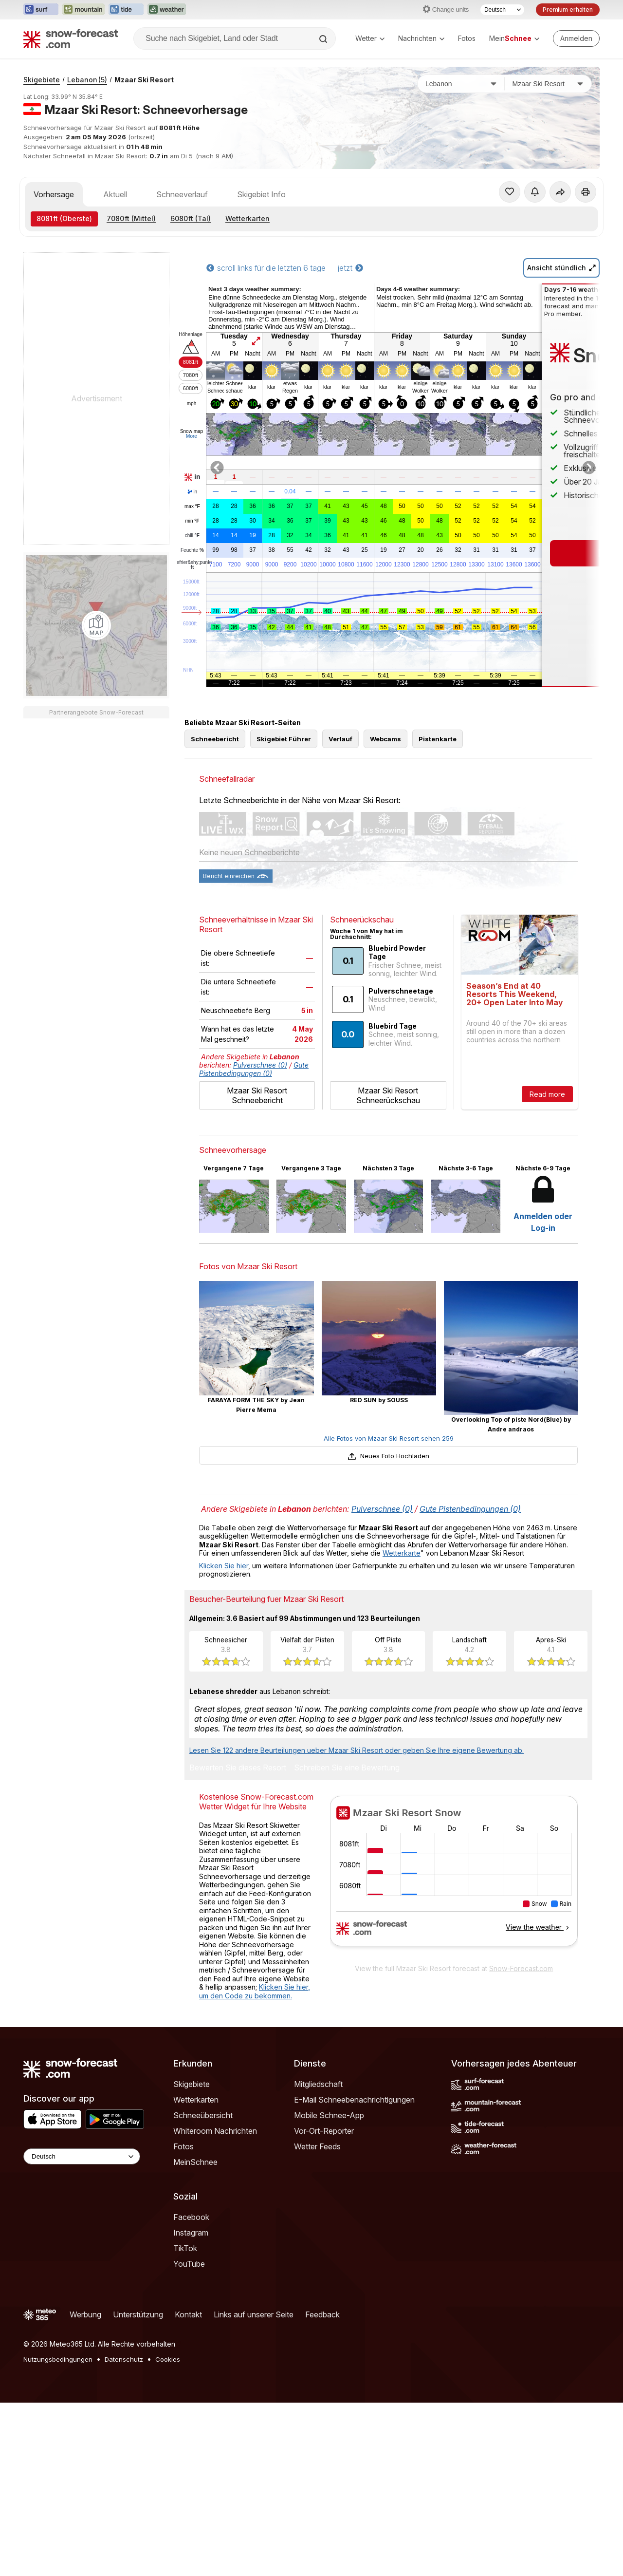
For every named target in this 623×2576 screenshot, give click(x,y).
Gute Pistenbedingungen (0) (254, 1113)
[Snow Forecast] (70, 38)
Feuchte (192, 550)
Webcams (385, 783)
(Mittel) (131, 218)
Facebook (191, 2261)
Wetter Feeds (317, 2190)
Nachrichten (421, 38)
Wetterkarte (402, 1597)
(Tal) (190, 218)
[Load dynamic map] (96, 625)
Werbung (85, 2358)
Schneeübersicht (203, 2159)
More (191, 436)
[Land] (461, 84)
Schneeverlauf (182, 194)
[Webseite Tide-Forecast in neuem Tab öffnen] (126, 9)
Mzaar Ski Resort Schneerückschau (388, 1139)
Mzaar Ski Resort (144, 79)
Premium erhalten (568, 9)
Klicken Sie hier (223, 1609)
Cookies (167, 2403)
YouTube (189, 2308)
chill (192, 535)
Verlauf (340, 783)
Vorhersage (54, 194)
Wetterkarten (247, 218)
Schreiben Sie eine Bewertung (347, 1811)
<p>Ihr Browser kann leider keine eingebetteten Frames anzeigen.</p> (454, 1921)
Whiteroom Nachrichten (215, 2175)
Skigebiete (41, 79)
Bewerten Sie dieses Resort (237, 1811)
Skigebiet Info (261, 194)
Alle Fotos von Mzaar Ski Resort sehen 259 (389, 1482)
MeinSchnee (195, 2206)
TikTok (185, 2292)
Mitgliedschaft (318, 2128)
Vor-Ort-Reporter (324, 2175)
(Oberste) (64, 218)
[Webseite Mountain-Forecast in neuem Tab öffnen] (83, 9)
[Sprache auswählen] (502, 9)
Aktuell (115, 194)
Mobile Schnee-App (329, 2159)
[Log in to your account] (576, 38)
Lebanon (87, 79)
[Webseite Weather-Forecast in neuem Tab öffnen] (166, 9)
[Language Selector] (81, 2200)
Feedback (322, 2358)
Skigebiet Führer (284, 783)
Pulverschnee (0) (260, 1109)
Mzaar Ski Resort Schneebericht (257, 1139)
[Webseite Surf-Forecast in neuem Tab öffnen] (40, 9)
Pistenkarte (438, 783)
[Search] (324, 39)
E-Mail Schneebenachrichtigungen (354, 2143)
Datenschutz (124, 2403)
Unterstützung (138, 2358)
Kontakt (188, 2358)
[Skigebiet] (548, 84)
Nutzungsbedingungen (57, 2403)
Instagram (190, 2276)
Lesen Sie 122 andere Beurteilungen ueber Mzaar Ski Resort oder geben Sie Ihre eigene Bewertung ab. (356, 1794)
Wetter (370, 38)
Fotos (467, 38)
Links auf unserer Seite (253, 2358)
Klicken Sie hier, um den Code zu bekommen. (254, 2035)
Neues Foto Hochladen (388, 1500)
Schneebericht (215, 783)
